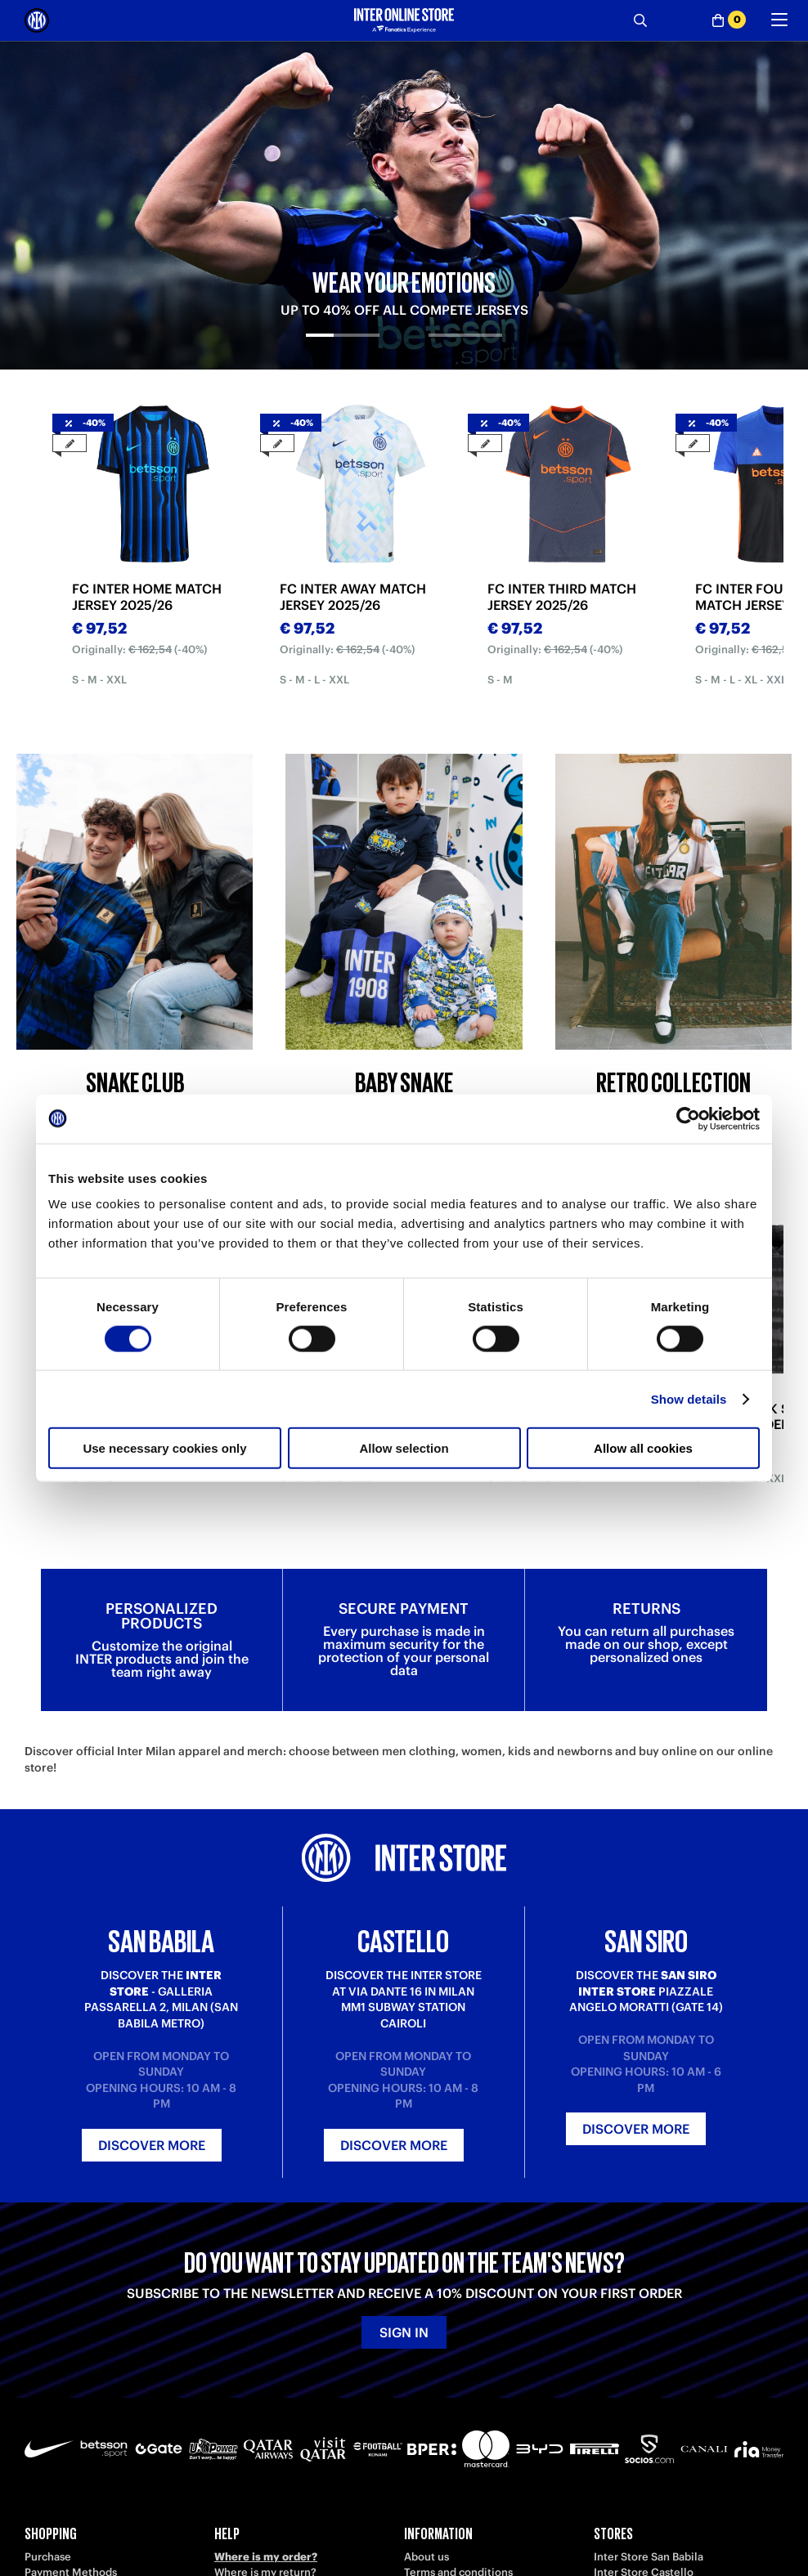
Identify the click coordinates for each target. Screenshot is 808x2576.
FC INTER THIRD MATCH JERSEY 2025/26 (561, 596)
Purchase (48, 2557)
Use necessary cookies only (164, 1448)
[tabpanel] (404, 205)
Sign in (404, 2332)
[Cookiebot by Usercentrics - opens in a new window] (688, 1118)
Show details (689, 1398)
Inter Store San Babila (648, 2557)
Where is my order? (265, 2557)
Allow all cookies (643, 1448)
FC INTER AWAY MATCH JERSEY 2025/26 (353, 596)
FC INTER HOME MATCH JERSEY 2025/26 (147, 596)
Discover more (151, 2145)
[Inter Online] (36, 20)
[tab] (343, 349)
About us (426, 2557)
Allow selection (403, 1448)
